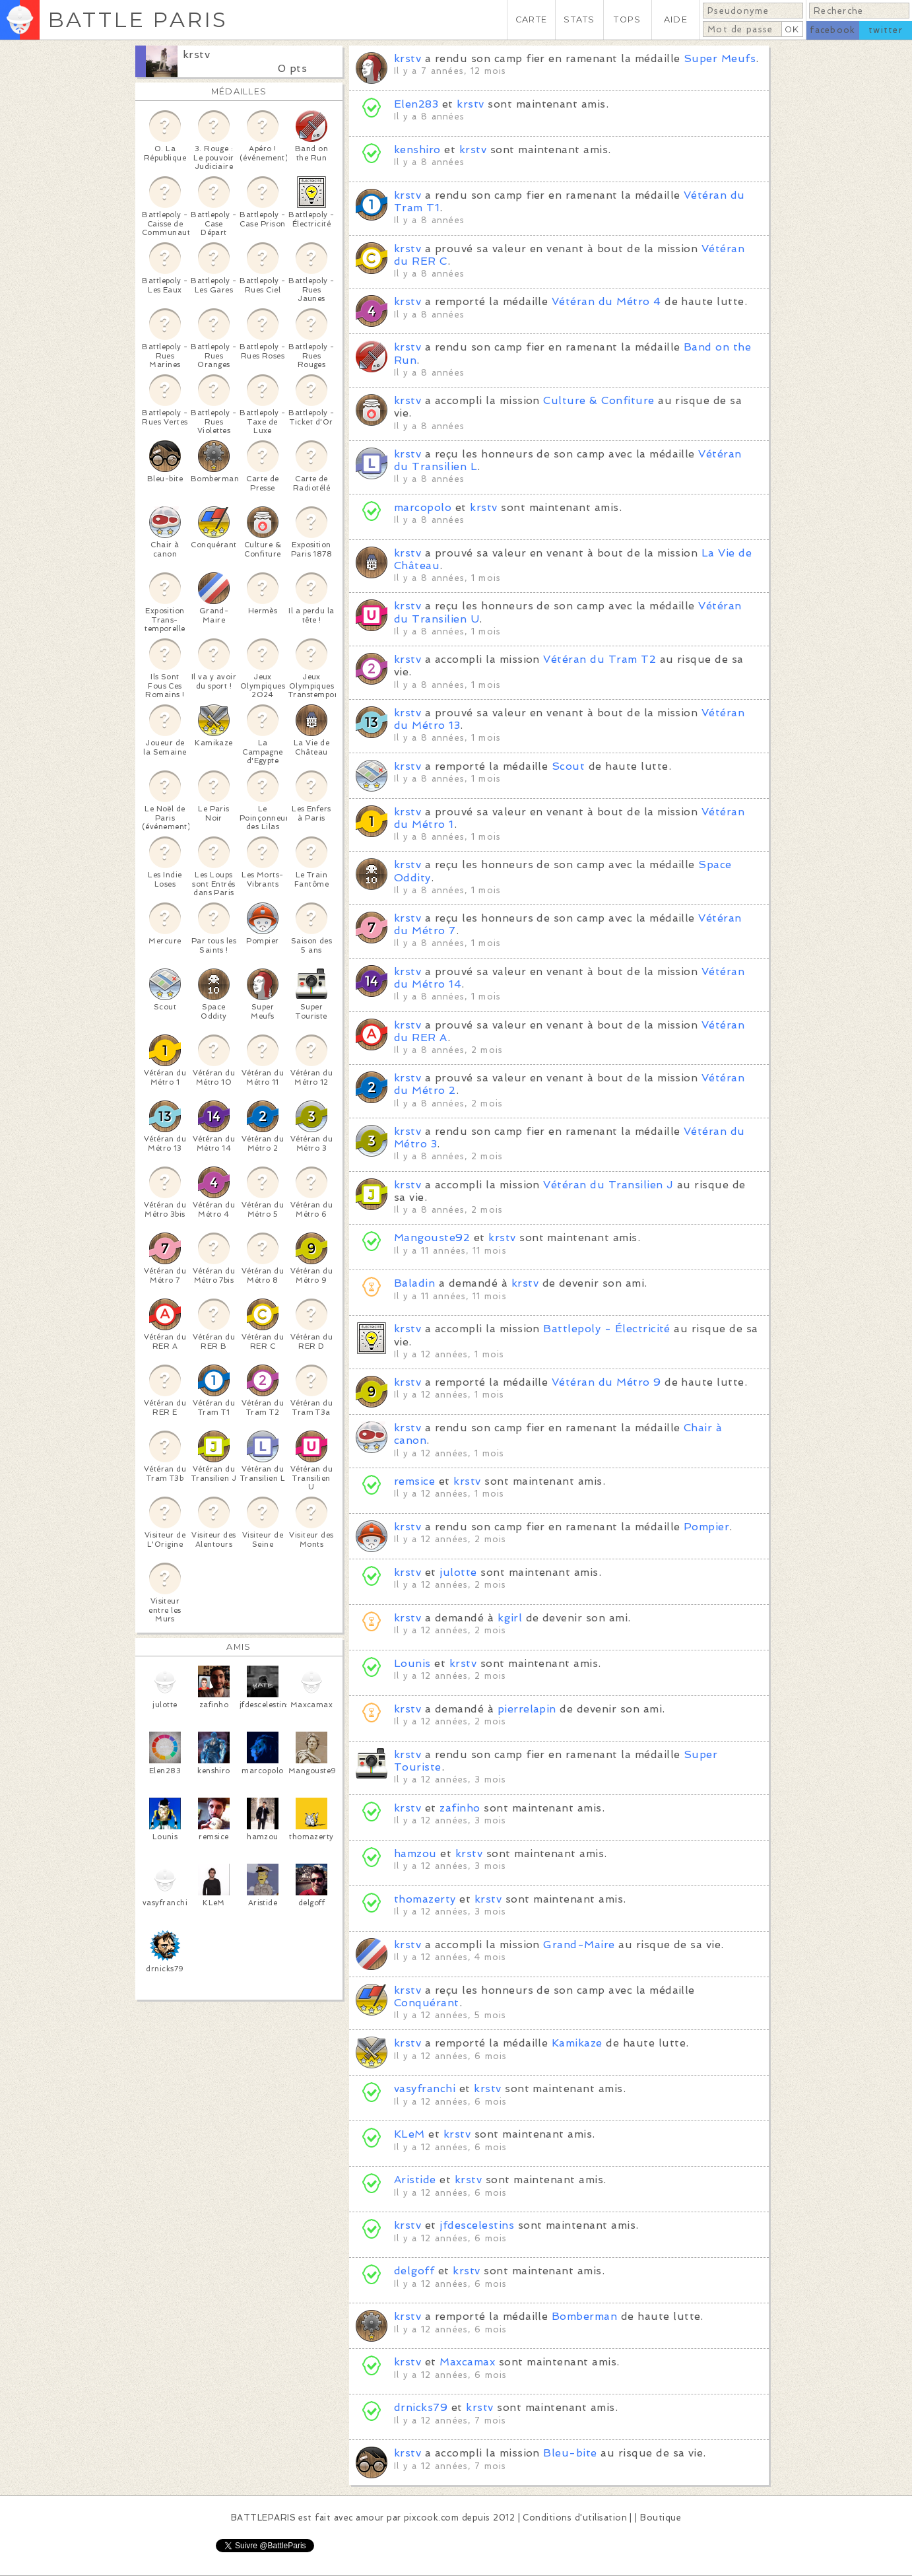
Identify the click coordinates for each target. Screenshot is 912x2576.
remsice (414, 1481)
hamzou (415, 1853)
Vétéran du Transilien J (608, 1184)
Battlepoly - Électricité (606, 1328)
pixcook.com (431, 2518)
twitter (885, 30)
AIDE (676, 19)
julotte (458, 1572)
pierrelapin (527, 1709)
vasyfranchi (424, 2088)
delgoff (414, 2270)
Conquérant (426, 2002)
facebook (832, 30)
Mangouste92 (432, 1237)
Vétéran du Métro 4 (606, 301)
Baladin (414, 1283)
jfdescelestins (477, 2225)
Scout (568, 766)
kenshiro (419, 149)
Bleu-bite (570, 2453)
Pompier (706, 1526)
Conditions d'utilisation (575, 2518)
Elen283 (416, 104)
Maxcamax (467, 2362)
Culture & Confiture (598, 400)
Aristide (415, 2179)
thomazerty (425, 1899)
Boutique (660, 2518)
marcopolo (422, 507)
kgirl (510, 1617)
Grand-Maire (578, 1944)
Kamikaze (577, 2043)
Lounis (412, 1663)
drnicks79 (420, 2407)
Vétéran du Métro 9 (606, 1382)
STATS (579, 19)
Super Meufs (720, 58)
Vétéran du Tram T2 (599, 659)
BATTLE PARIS (138, 19)
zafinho (460, 1808)
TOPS (627, 19)
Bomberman (584, 2316)
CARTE (531, 19)
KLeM (409, 2134)
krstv (196, 54)
